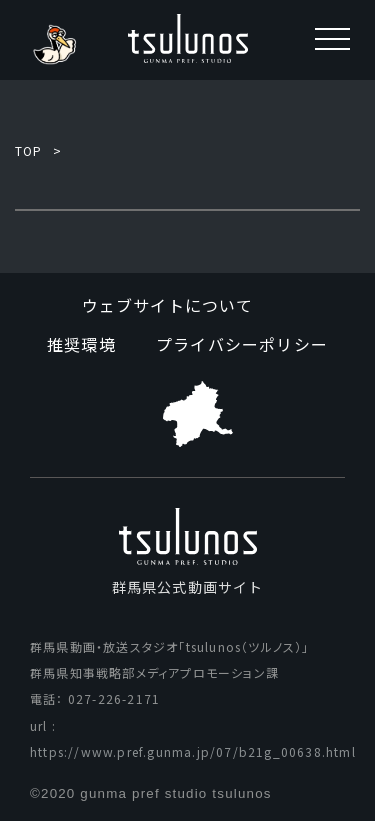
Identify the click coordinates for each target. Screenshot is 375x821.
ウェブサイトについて (168, 305)
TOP (29, 150)
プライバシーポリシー (242, 344)
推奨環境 (81, 344)
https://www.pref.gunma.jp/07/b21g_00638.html (193, 751)
